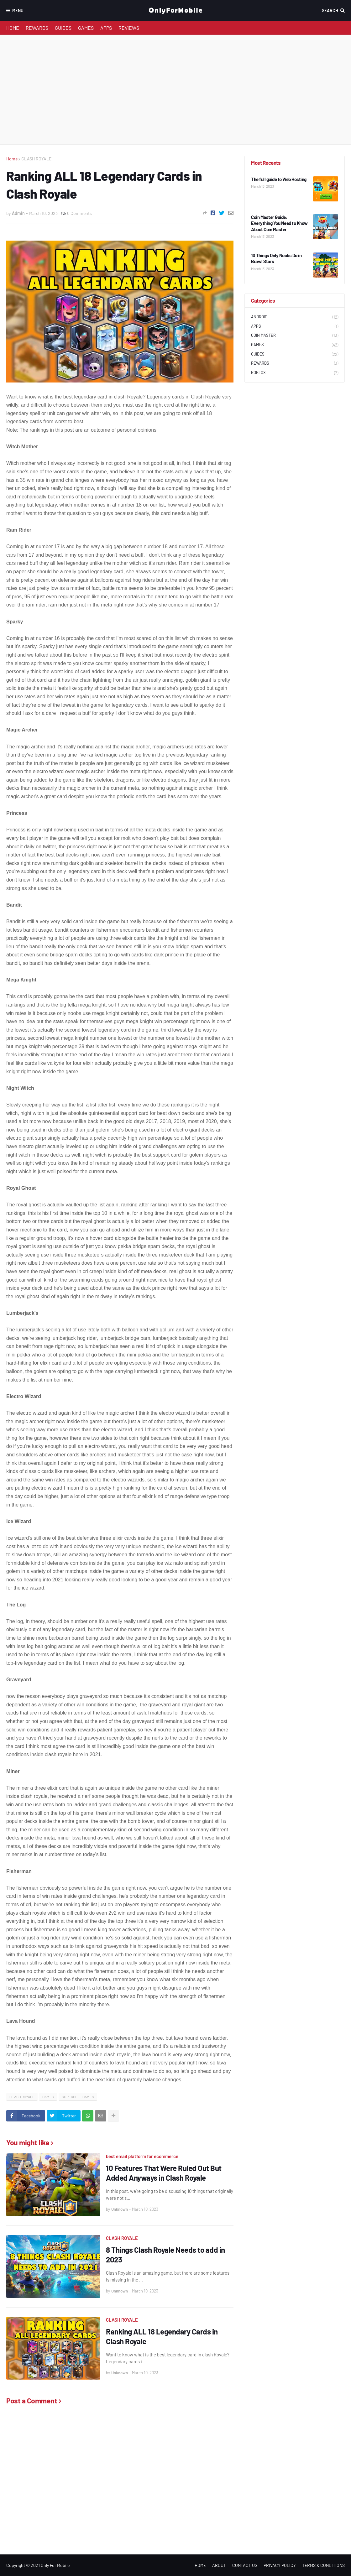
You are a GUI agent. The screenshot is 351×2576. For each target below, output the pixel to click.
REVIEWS (128, 28)
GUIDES (63, 28)
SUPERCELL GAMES (78, 2097)
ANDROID (294, 317)
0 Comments (79, 213)
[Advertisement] (175, 89)
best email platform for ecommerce (142, 2156)
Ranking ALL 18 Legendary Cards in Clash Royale (162, 2336)
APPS (106, 28)
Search (330, 10)
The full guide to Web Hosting (278, 179)
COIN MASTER (294, 336)
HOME (12, 28)
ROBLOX (294, 373)
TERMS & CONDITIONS (323, 2565)
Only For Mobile (55, 2565)
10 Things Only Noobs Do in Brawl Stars (276, 258)
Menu (18, 10)
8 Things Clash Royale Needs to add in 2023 (165, 2254)
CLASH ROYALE (36, 158)
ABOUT (219, 2565)
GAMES (86, 28)
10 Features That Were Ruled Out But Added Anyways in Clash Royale (164, 2172)
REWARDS (37, 28)
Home (12, 158)
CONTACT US (244, 2565)
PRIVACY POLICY (280, 2565)
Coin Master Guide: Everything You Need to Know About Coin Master (279, 223)
